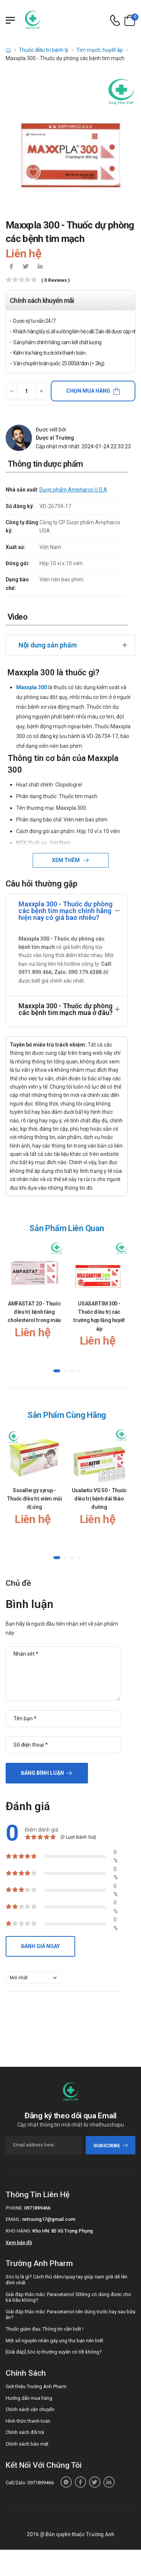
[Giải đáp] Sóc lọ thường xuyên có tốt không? (54, 2352)
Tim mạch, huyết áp (99, 50)
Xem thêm (66, 860)
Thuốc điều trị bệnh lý (43, 50)
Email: (13, 2219)
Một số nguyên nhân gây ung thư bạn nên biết (54, 2340)
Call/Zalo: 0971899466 (30, 2482)
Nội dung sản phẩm (47, 645)
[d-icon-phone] (115, 20)
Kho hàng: (18, 2231)
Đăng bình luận (42, 1773)
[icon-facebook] (11, 267)
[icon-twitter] (25, 267)
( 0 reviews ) (55, 280)
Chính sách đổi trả (25, 2432)
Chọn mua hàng (88, 391)
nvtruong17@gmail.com (48, 2219)
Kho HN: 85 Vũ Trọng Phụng (62, 2231)
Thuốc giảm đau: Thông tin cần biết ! (44, 2329)
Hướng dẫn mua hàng (29, 2398)
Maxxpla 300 (31, 687)
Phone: (14, 2208)
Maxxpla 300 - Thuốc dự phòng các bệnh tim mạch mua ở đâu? (65, 1009)
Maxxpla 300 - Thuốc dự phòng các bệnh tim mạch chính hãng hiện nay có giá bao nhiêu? (65, 910)
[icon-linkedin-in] (39, 267)
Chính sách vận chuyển (30, 2409)
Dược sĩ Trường (55, 438)
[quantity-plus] (41, 391)
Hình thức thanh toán (28, 2421)
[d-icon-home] (8, 50)
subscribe (110, 2145)
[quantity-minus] (11, 391)
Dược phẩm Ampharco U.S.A (73, 490)
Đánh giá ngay (40, 1946)
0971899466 (37, 2208)
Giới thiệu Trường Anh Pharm (36, 2386)
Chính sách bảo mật (27, 2444)
